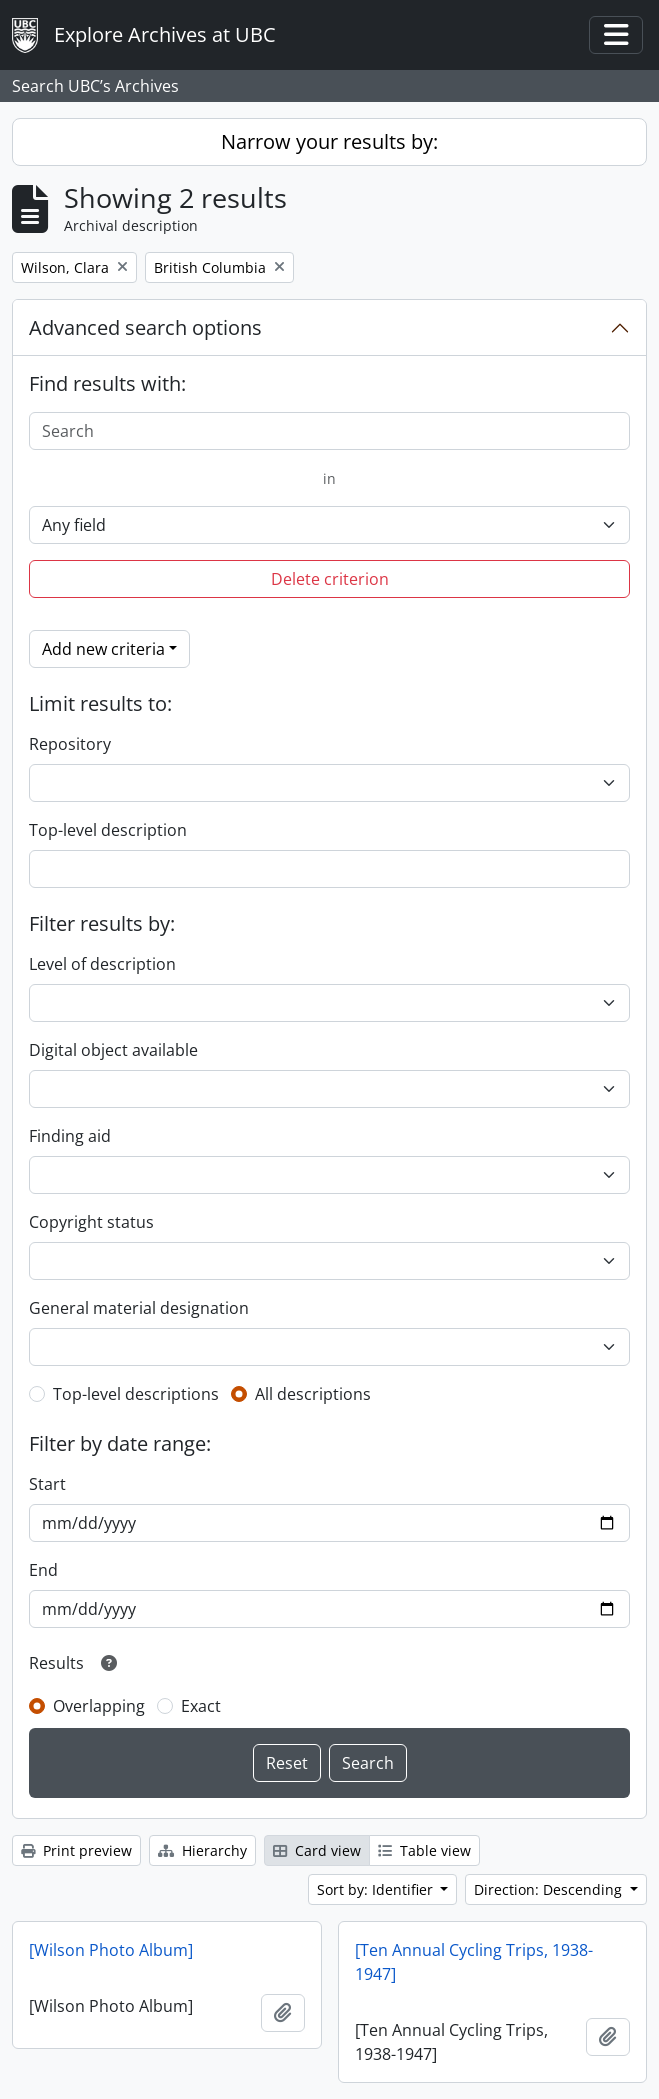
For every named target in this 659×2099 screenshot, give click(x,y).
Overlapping (99, 1706)
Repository (70, 744)
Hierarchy (202, 1850)
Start (47, 1484)
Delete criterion (330, 579)
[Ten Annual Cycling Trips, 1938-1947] (474, 1962)
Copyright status (91, 1222)
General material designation (139, 1308)
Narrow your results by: (329, 141)
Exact (201, 1706)
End (43, 1570)
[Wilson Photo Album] (111, 1950)
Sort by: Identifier (377, 1889)
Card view (317, 1850)
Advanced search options (145, 327)
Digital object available (113, 1050)
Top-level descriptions (136, 1394)
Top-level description (108, 830)
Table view (424, 1850)
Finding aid (70, 1136)
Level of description (102, 964)
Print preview (76, 1850)
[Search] (329, 431)
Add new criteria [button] (103, 649)
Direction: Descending (550, 1889)
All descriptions (313, 1394)
